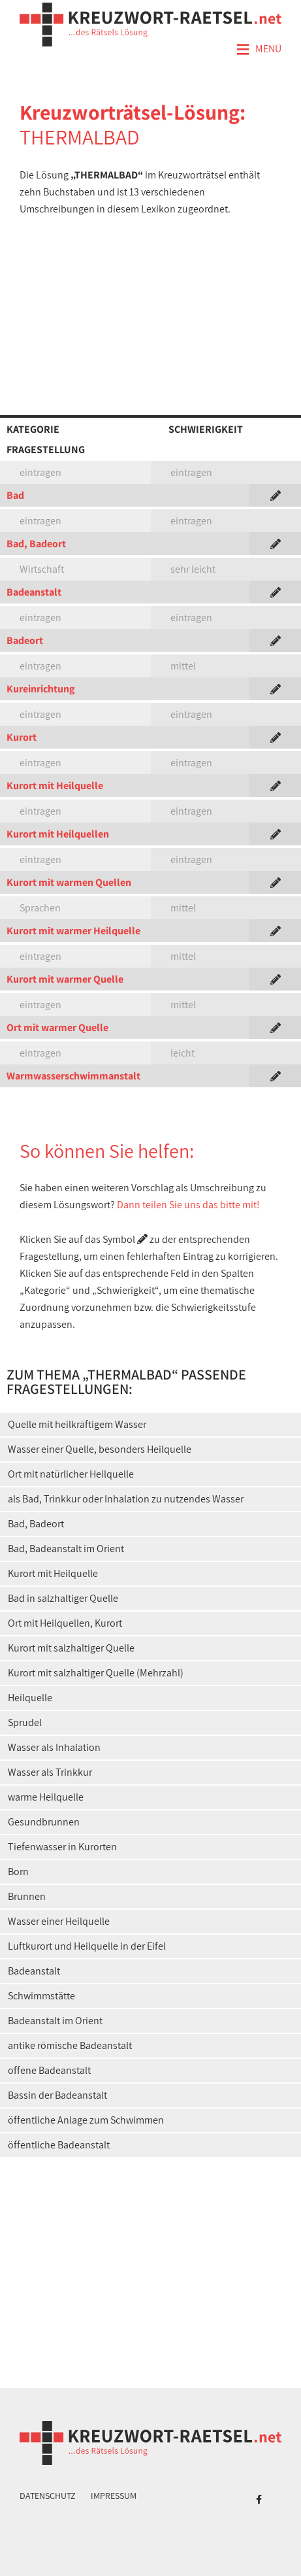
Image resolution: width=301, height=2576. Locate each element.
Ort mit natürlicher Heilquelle (71, 1474)
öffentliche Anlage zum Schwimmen (86, 2120)
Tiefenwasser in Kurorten (62, 1847)
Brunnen (27, 1896)
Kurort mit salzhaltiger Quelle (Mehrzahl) (95, 1673)
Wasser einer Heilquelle (59, 1921)
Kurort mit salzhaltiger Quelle (71, 1648)
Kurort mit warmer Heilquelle (73, 931)
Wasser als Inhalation (54, 1747)
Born (18, 1871)
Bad (15, 495)
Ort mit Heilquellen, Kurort (65, 1623)
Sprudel (25, 1722)
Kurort (22, 737)
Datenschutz (48, 2495)
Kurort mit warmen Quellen (69, 882)
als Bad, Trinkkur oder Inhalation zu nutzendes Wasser (126, 1499)
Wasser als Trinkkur (50, 1772)
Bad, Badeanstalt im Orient (66, 1548)
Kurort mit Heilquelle (55, 785)
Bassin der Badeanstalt (57, 2095)
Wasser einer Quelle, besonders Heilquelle (99, 1449)
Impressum (113, 2495)
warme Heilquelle (46, 1797)
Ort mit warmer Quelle (57, 1027)
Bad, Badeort (36, 544)
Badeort (25, 640)
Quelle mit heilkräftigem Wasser (77, 1424)
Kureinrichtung (40, 689)
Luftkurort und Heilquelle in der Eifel (87, 1946)
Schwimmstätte (41, 1996)
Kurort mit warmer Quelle (65, 979)
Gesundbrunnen (44, 1822)
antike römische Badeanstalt (70, 2045)
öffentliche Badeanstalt (59, 2145)
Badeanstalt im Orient (55, 2020)
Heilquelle (30, 1697)
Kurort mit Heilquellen (58, 834)
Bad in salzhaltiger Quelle (63, 1598)
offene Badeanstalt (49, 2070)
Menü (258, 49)
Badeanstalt (34, 592)
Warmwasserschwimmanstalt (73, 1076)
